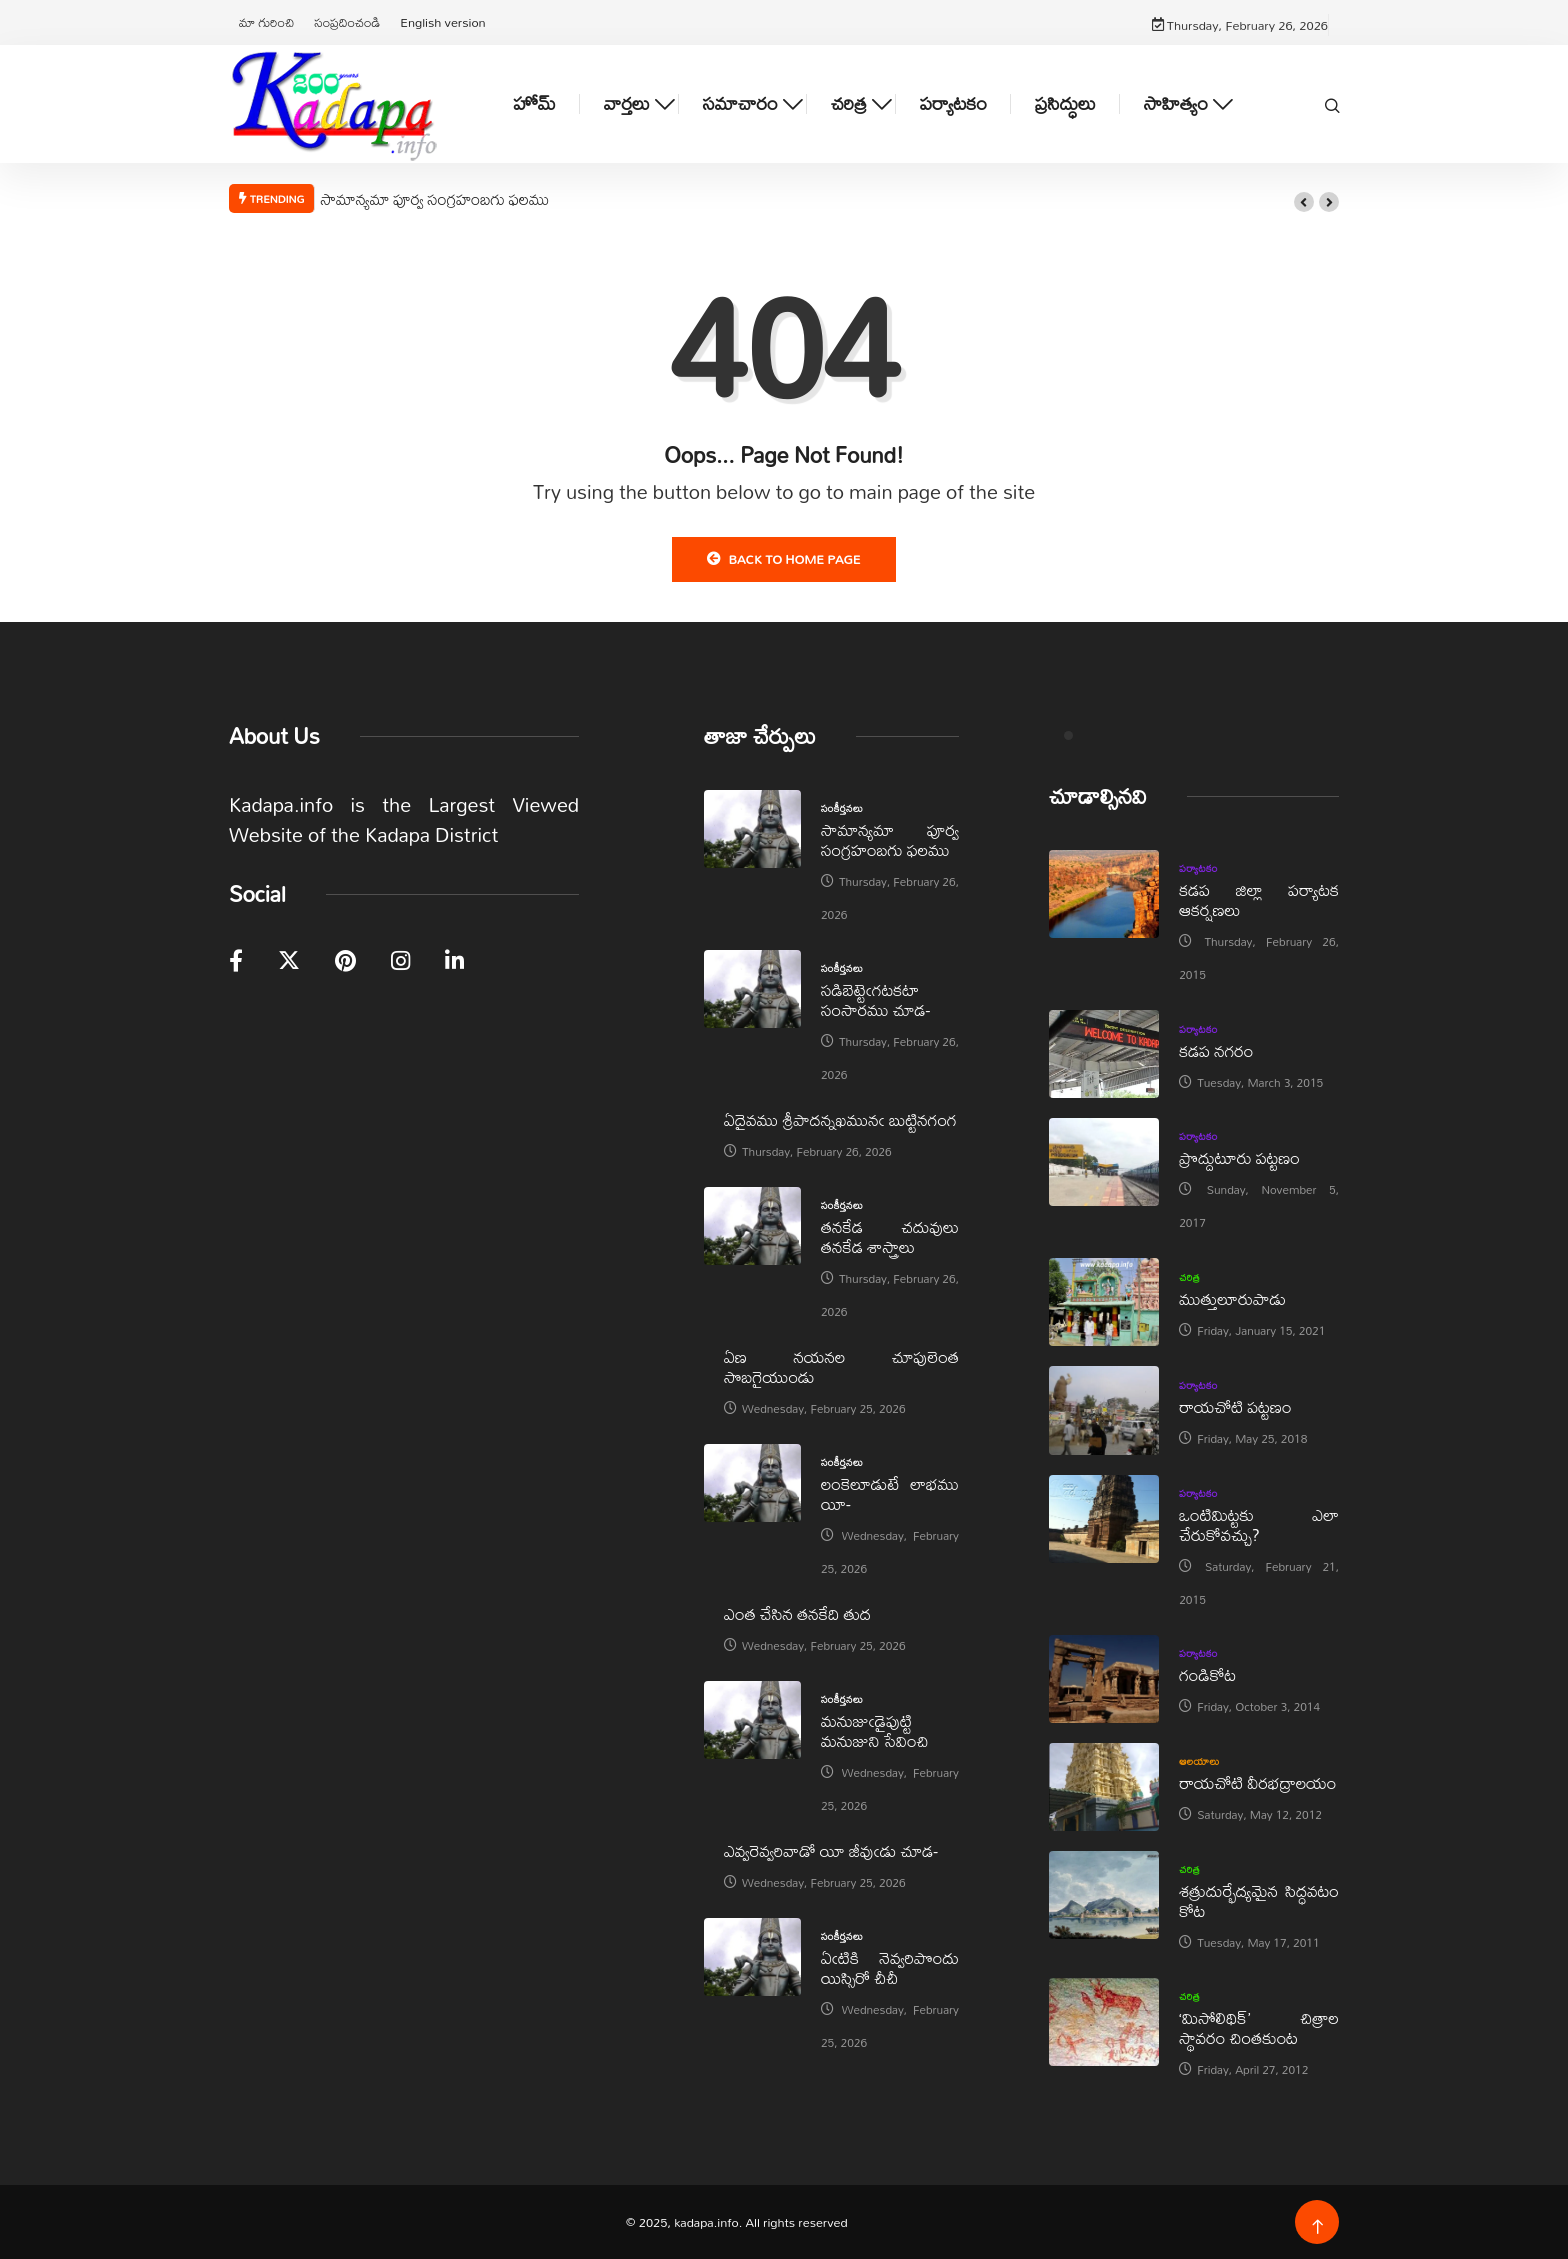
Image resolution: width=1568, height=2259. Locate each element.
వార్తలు (627, 103)
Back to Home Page (783, 559)
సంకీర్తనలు (842, 808)
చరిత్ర (849, 103)
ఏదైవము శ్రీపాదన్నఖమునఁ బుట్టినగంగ (840, 1119)
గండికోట (1207, 1674)
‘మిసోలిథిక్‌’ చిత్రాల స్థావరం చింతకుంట (1259, 2027)
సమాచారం (740, 103)
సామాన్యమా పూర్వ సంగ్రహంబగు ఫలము (434, 199)
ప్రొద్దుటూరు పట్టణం (1239, 1157)
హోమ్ (534, 103)
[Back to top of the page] (1317, 2227)
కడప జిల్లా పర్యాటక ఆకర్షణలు (1259, 899)
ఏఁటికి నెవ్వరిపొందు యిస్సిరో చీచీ (890, 1967)
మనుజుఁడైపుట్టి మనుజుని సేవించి (875, 1730)
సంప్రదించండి (347, 22)
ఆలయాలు (1199, 1761)
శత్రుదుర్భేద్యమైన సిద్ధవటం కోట (1259, 1900)
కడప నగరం (1216, 1050)
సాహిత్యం (1176, 103)
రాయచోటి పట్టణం (1235, 1406)
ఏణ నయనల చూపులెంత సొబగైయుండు (841, 1366)
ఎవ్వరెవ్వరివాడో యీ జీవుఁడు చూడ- (831, 1850)
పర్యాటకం (953, 103)
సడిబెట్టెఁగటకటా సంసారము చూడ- (875, 999)
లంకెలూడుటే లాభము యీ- (890, 1493)
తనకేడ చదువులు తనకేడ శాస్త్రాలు (890, 1236)
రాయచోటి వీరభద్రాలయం (1257, 1782)
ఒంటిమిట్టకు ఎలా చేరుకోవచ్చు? (1259, 1524)
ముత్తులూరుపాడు (1232, 1298)
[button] (1304, 202)
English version (442, 22)
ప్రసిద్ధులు (1065, 103)
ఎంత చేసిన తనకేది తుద (797, 1613)
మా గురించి (266, 22)
